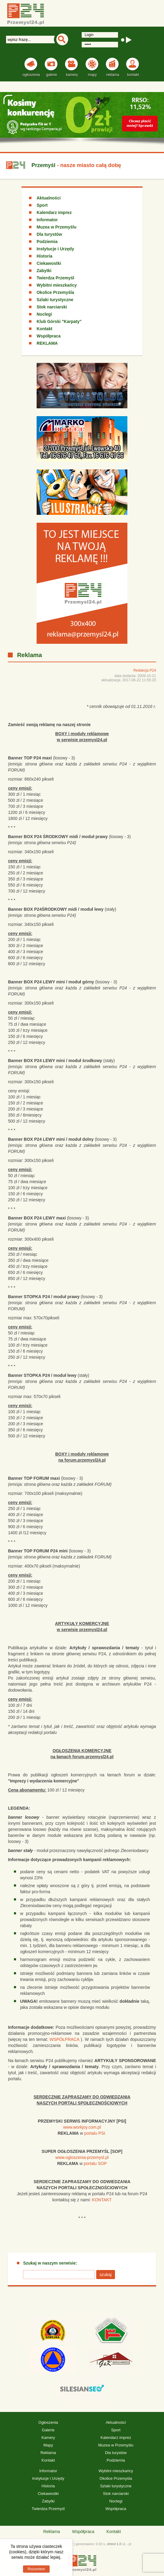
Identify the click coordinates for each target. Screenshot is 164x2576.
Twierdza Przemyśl (55, 277)
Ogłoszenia (48, 2422)
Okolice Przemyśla (55, 292)
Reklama (48, 2452)
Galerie (48, 2430)
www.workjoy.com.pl (82, 2127)
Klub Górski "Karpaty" (59, 321)
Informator (47, 219)
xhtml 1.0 (114, 2544)
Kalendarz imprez (54, 212)
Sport (42, 205)
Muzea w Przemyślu (57, 227)
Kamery (48, 2437)
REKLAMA (47, 343)
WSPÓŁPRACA (64, 2039)
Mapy (48, 2445)
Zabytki (44, 270)
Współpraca (49, 336)
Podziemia (47, 241)
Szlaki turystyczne (55, 299)
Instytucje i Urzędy (55, 248)
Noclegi (44, 314)
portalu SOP (95, 2163)
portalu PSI (94, 2133)
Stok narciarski (52, 306)
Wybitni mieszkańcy (57, 285)
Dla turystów (49, 234)
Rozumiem (36, 2569)
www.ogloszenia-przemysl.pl (82, 2157)
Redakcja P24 (144, 670)
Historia (44, 256)
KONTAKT (102, 2199)
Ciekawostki (49, 263)
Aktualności (49, 198)
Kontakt (44, 328)
